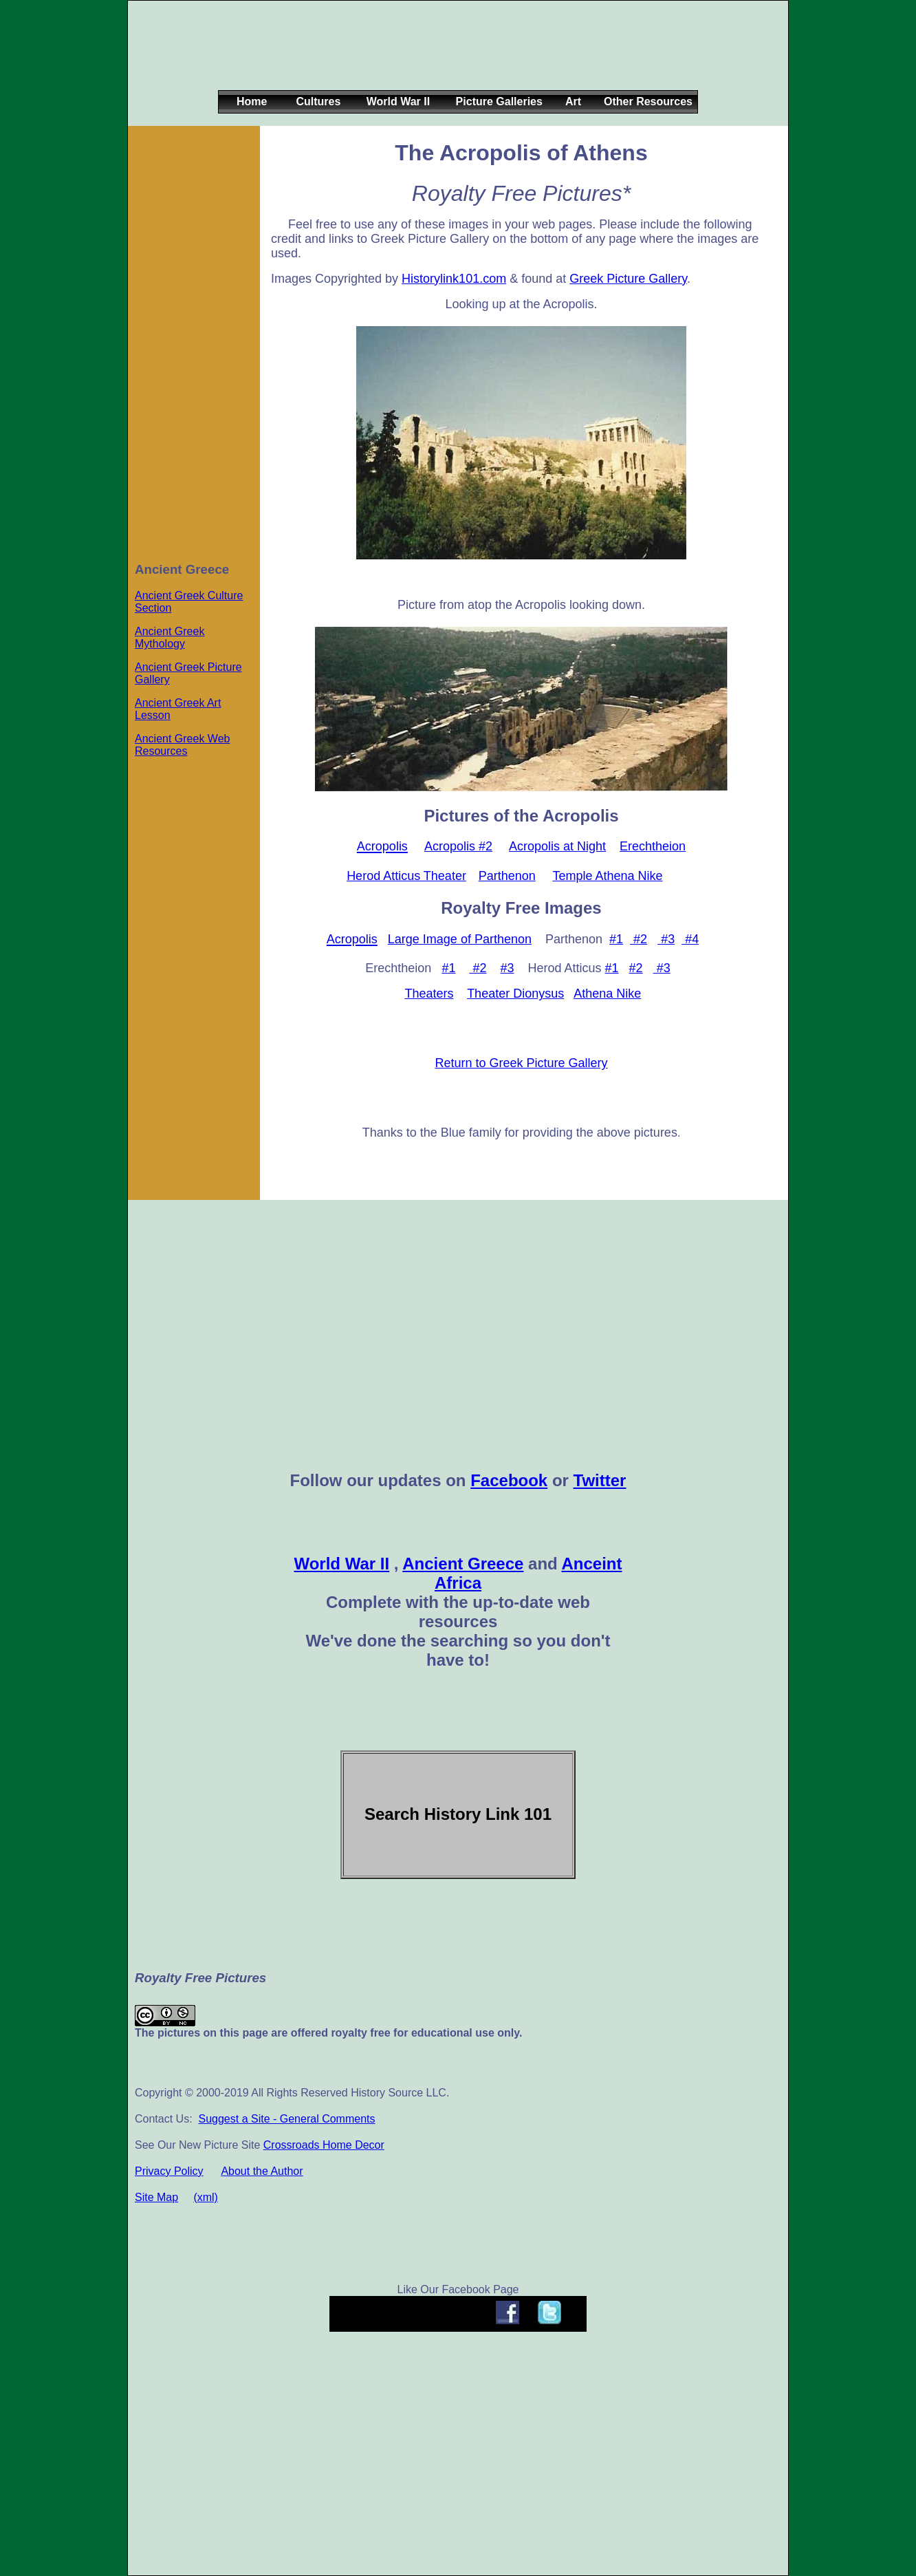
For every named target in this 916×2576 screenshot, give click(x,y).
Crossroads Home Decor (323, 2145)
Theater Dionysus (515, 993)
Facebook (508, 1480)
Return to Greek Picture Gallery (521, 1063)
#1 (616, 939)
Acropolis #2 (458, 846)
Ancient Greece (462, 1563)
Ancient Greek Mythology (169, 637)
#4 (690, 939)
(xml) (205, 2197)
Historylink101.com (454, 279)
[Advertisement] (455, 56)
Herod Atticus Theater (406, 876)
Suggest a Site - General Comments (286, 2119)
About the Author (262, 2171)
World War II (341, 1563)
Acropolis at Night (557, 846)
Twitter (600, 1480)
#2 (638, 939)
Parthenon (507, 876)
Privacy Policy (169, 2171)
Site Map (156, 2197)
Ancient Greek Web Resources (182, 745)
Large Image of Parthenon (460, 939)
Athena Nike (607, 993)
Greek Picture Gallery (628, 279)
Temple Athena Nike (607, 876)
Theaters (428, 993)
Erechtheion (653, 846)
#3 (666, 939)
